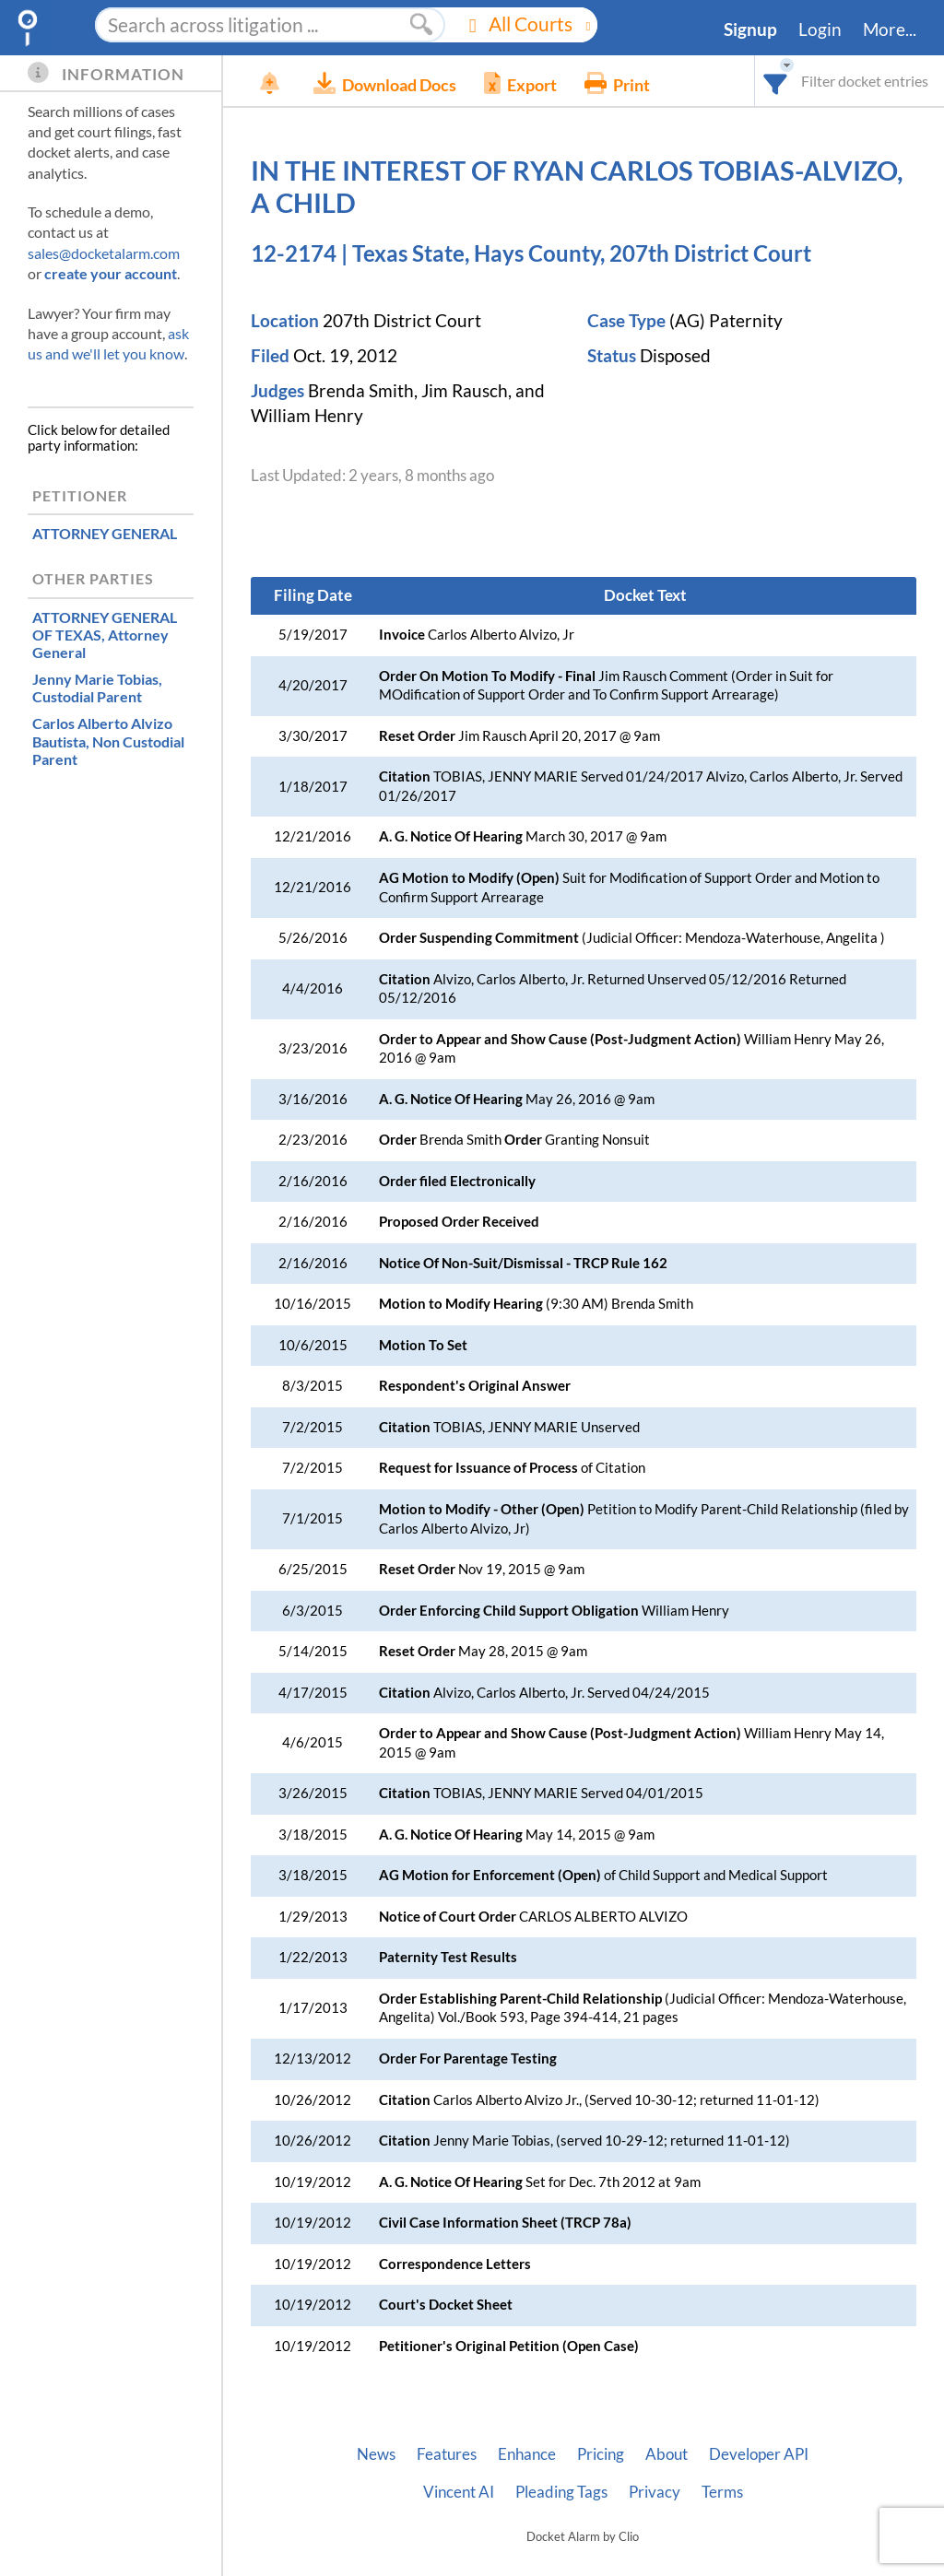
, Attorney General (104, 634)
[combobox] (775, 80)
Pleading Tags (561, 2492)
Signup (750, 29)
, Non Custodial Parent (108, 740)
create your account (110, 273)
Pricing (600, 2454)
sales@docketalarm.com (104, 253)
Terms (722, 2492)
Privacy (654, 2492)
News (376, 2454)
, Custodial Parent (97, 687)
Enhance (527, 2454)
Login (820, 29)
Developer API (758, 2454)
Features (447, 2454)
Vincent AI (458, 2492)
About (666, 2454)
